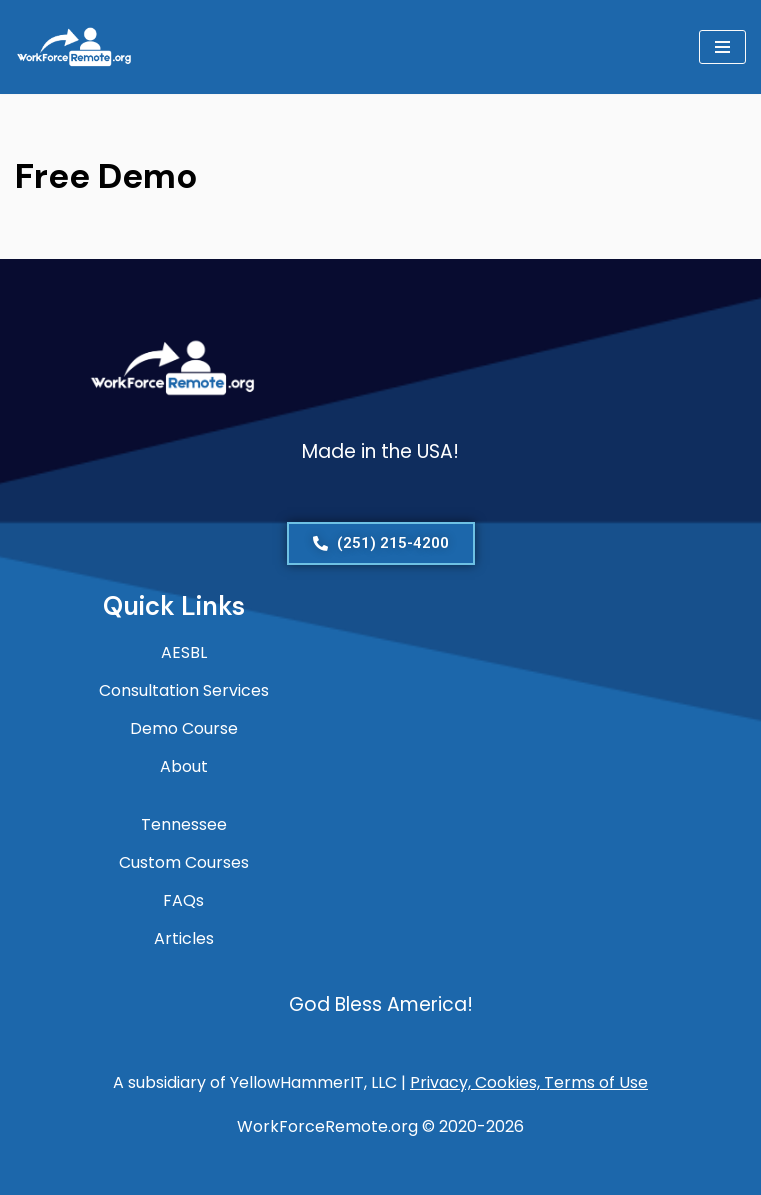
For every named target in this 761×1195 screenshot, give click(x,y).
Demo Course (184, 728)
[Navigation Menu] (722, 47)
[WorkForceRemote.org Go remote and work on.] (75, 46)
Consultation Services (184, 690)
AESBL (184, 652)
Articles (184, 938)
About (184, 766)
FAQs (183, 900)
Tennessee (184, 824)
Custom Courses (184, 862)
